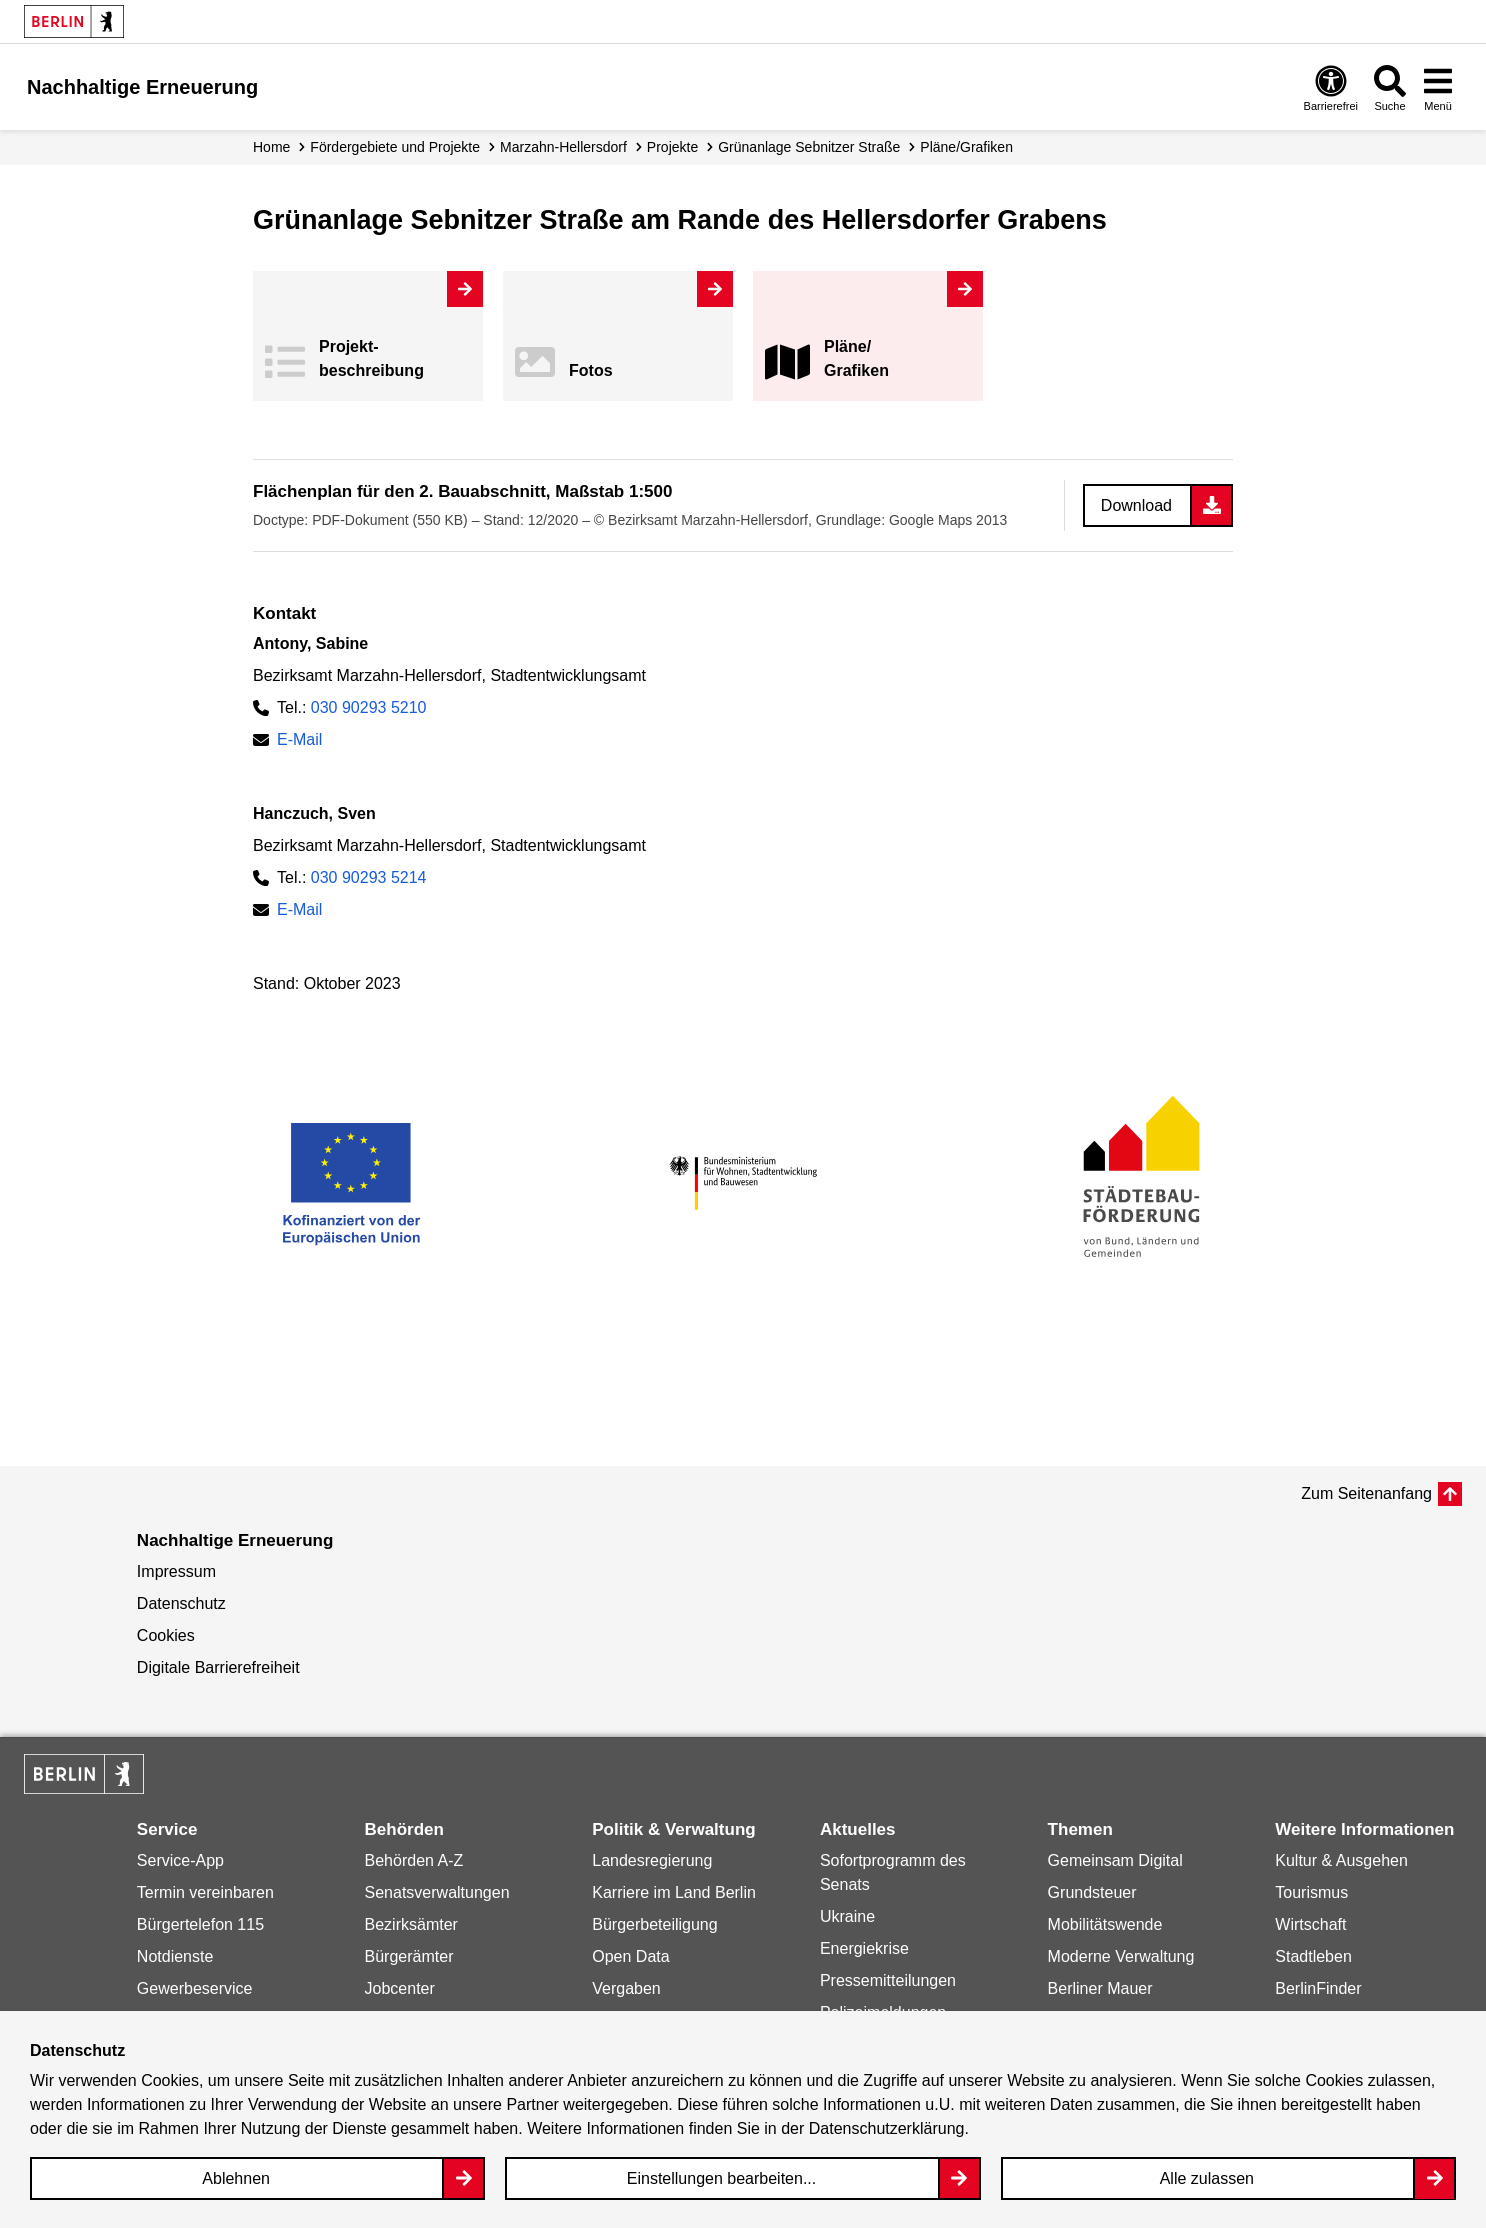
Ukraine (847, 1916)
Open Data (630, 1956)
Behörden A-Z (414, 1860)
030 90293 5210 (369, 707)
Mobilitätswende (1105, 1924)
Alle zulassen (1207, 2178)
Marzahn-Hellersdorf (563, 147)
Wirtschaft (1310, 1924)
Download (1136, 505)
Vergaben (626, 1988)
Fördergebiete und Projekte (395, 147)
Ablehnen (236, 2178)
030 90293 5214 (369, 877)
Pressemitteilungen (888, 1980)
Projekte (672, 147)
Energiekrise (864, 1948)
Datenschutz (181, 1603)
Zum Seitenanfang (1366, 1493)
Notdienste (175, 1956)
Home (271, 147)
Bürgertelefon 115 (200, 1924)
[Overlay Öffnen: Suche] (1390, 87)
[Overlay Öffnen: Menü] (1438, 87)
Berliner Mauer (1100, 1988)
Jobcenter (400, 1988)
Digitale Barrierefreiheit (218, 1667)
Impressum (176, 1571)
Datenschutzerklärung (887, 2128)
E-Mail (299, 739)
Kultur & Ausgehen (1341, 1860)
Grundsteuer (1092, 1892)
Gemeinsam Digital (1115, 1860)
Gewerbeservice (195, 1988)
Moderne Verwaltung (1121, 1956)
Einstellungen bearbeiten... (721, 2178)
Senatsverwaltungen (437, 1892)
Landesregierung (652, 1860)
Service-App (180, 1860)
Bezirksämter (411, 1924)
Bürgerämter (409, 1956)
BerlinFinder (1318, 1988)
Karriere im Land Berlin (674, 1892)
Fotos (591, 370)
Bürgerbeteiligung (654, 1924)
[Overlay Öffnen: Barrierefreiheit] (1331, 87)
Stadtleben (1313, 1956)
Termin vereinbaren (205, 1892)
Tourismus (1311, 1892)
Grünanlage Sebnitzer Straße (809, 147)
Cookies (166, 1635)
